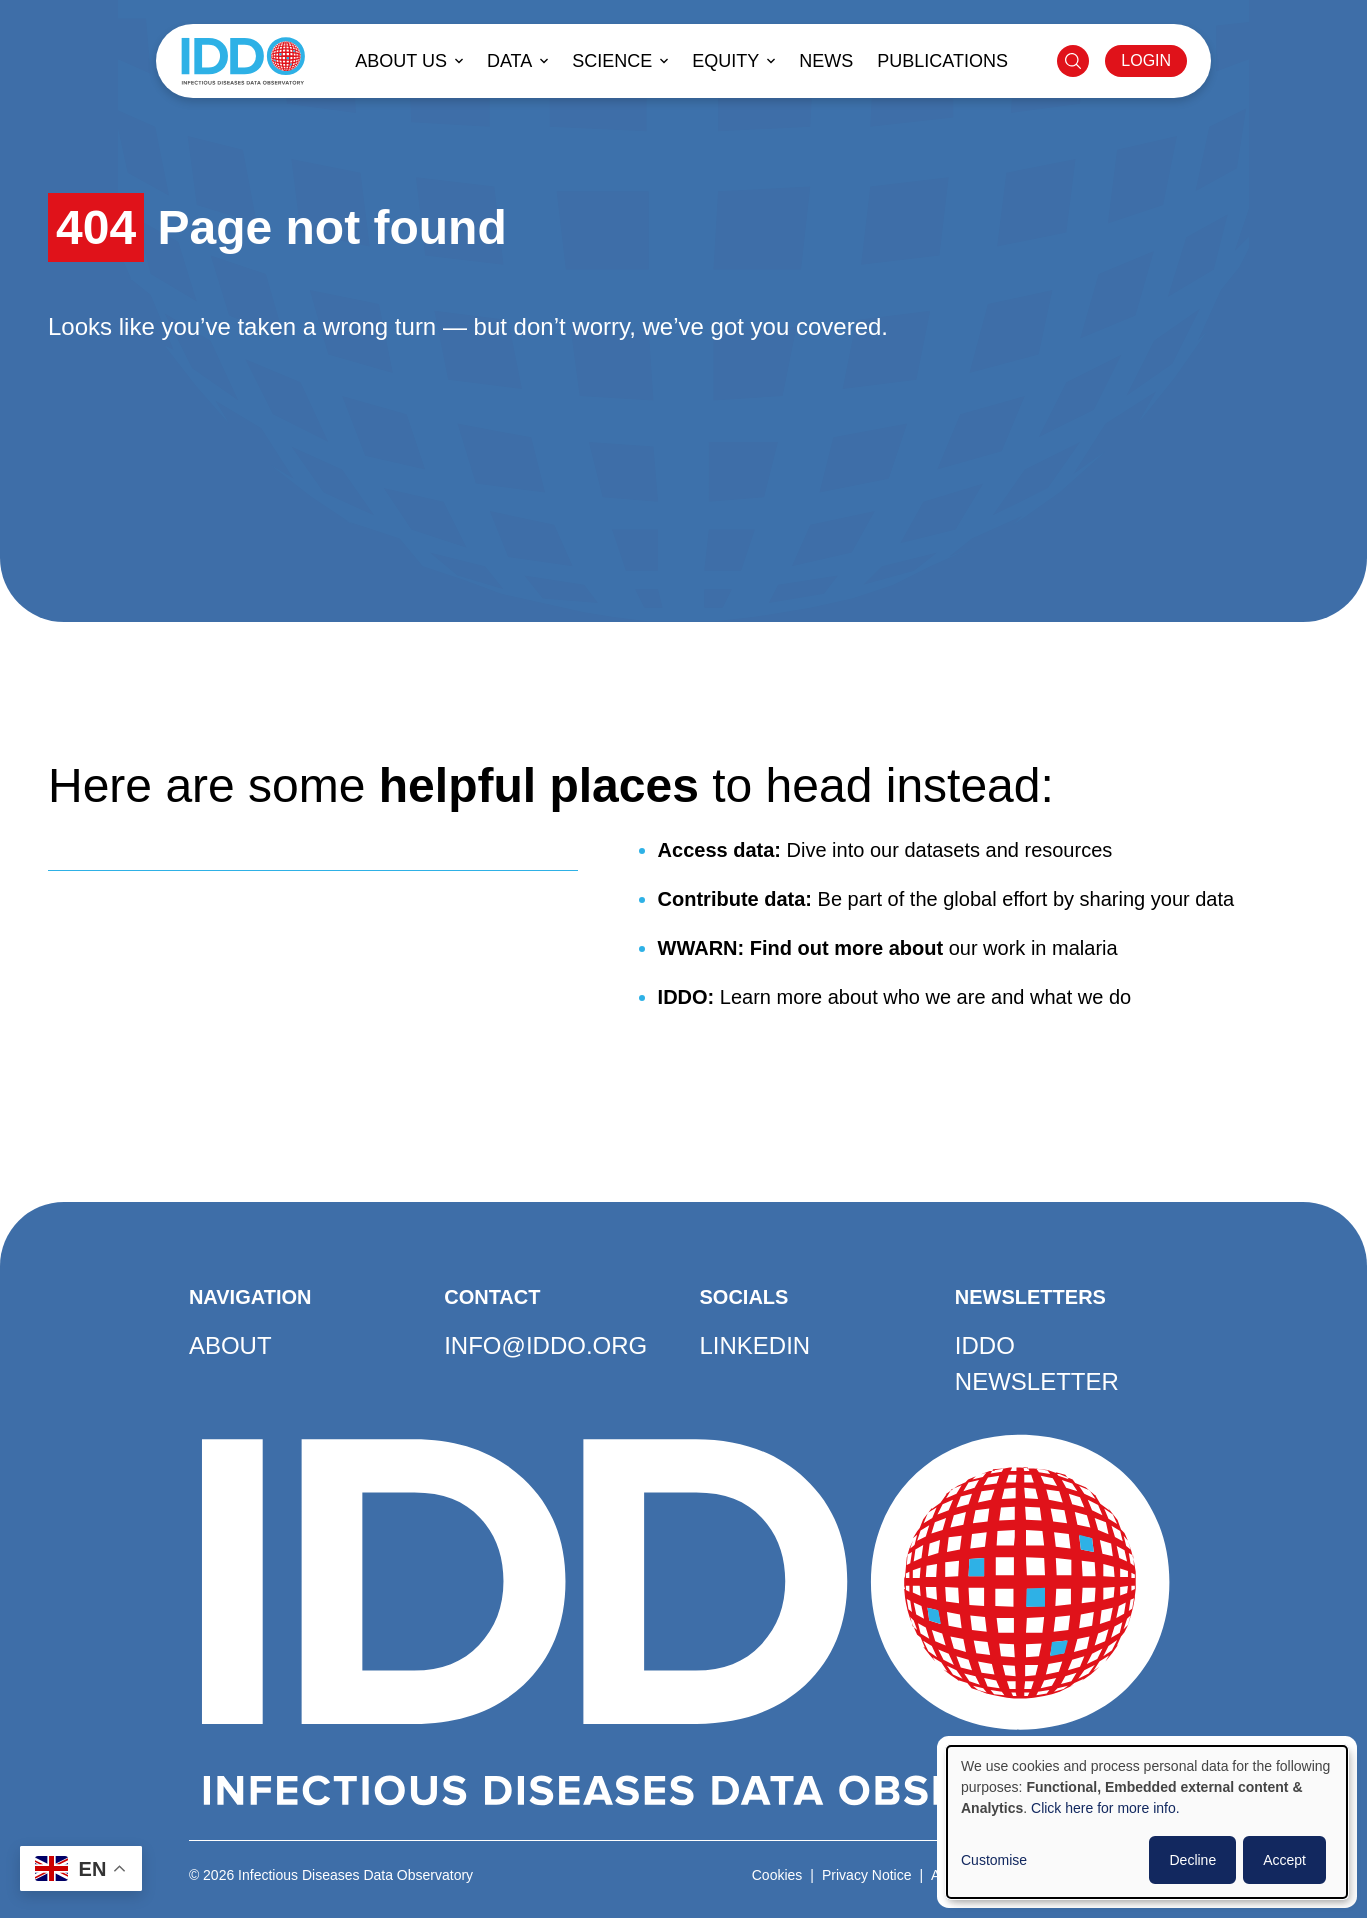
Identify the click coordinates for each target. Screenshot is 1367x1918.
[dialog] (1147, 1822)
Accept (1284, 1860)
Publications (942, 61)
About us (401, 61)
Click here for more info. (1105, 1808)
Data (509, 61)
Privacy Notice (866, 1875)
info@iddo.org (545, 1345)
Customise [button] (994, 1860)
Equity (725, 61)
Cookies (777, 1875)
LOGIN (1146, 60)
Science (612, 61)
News (826, 61)
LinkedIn (755, 1345)
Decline (1192, 1860)
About (230, 1345)
